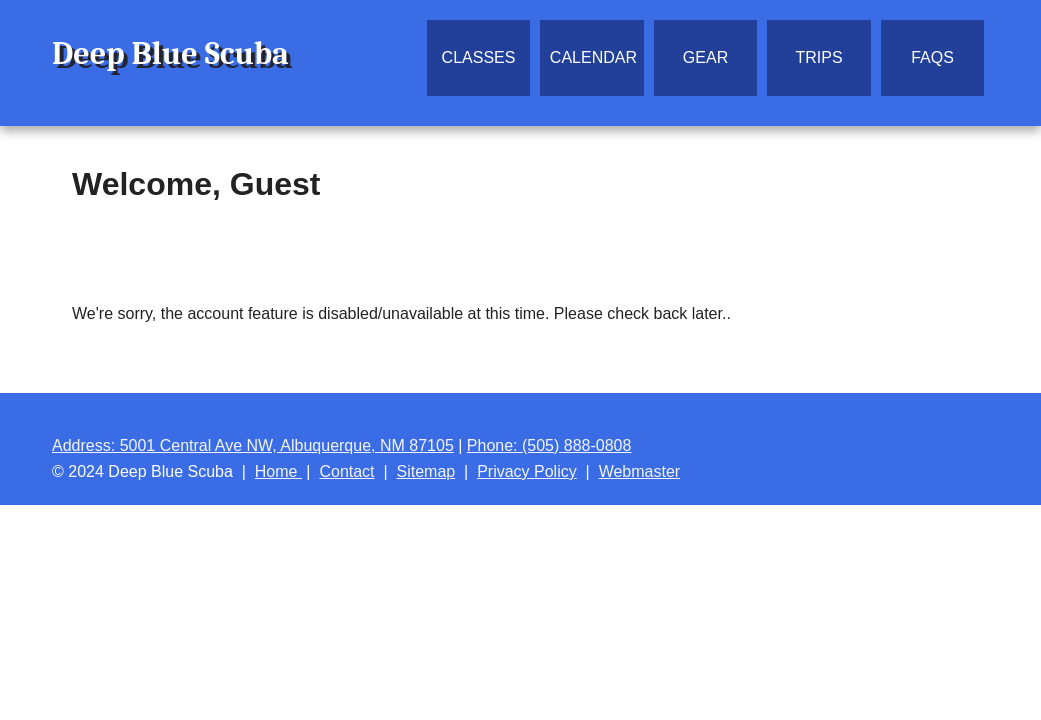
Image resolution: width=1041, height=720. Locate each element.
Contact (346, 471)
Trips (818, 57)
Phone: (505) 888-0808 (549, 445)
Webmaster (640, 471)
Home (278, 471)
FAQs (932, 57)
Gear (705, 57)
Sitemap (426, 471)
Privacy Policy (527, 471)
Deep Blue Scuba (170, 53)
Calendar (593, 57)
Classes (479, 57)
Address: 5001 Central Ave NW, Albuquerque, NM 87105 (253, 445)
